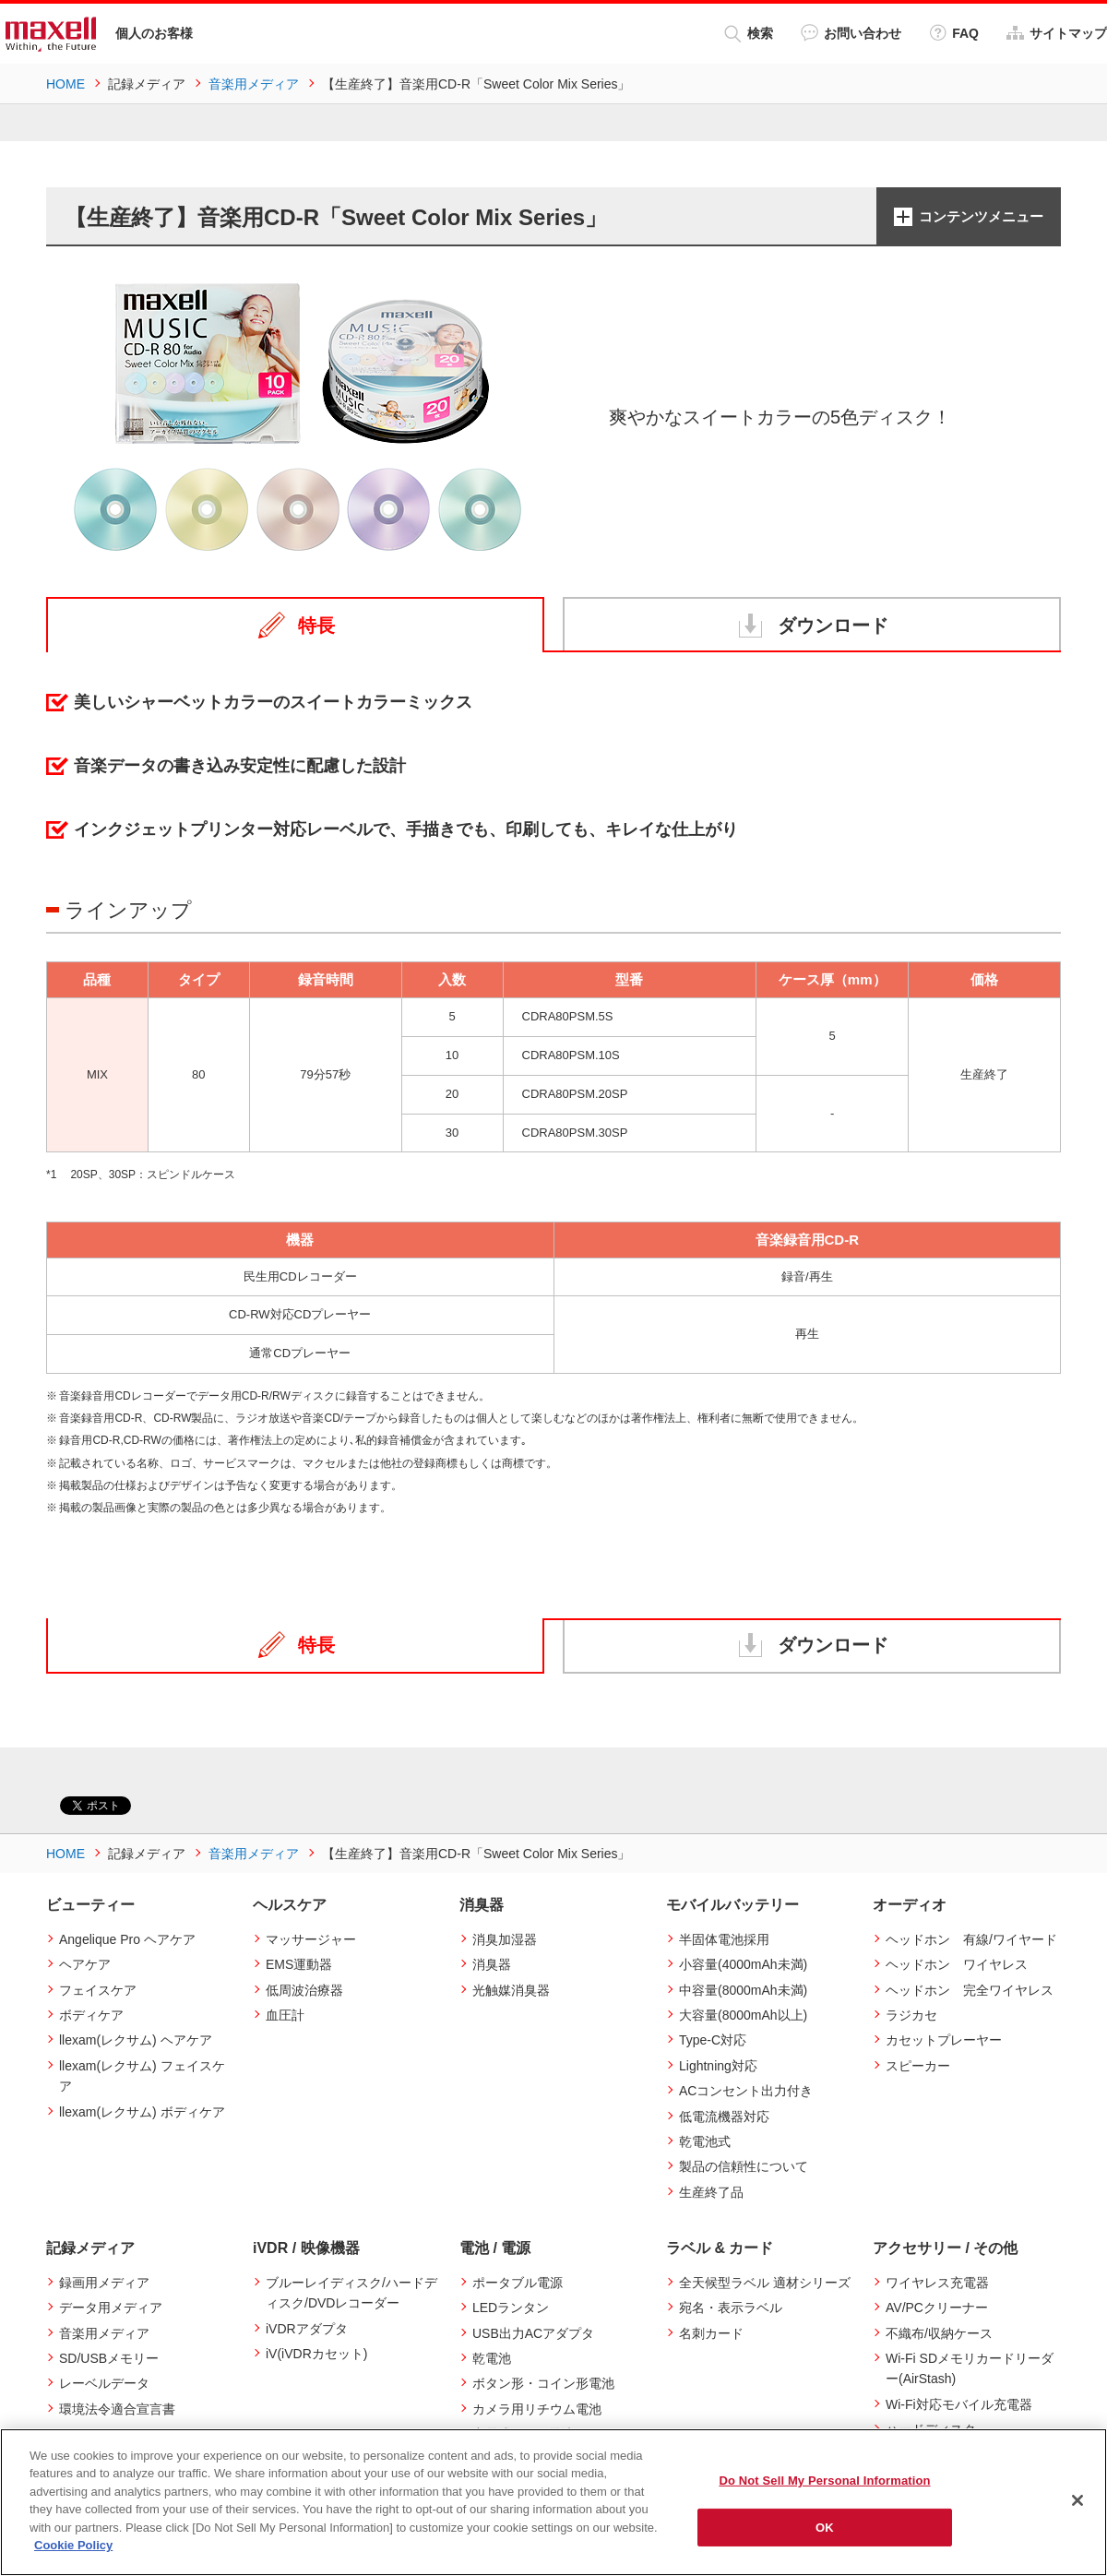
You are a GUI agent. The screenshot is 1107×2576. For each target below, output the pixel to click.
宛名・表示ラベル (730, 2307)
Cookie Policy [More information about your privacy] (73, 2545)
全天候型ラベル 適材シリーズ (765, 2282)
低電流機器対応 (724, 2115)
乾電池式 (705, 2141)
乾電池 (491, 2358)
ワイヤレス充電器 (937, 2282)
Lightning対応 (718, 2065)
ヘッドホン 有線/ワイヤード (971, 1939)
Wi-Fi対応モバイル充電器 (959, 2404)
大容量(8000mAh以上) (743, 2015)
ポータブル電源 (517, 2282)
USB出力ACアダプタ (533, 2333)
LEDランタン (510, 2307)
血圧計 (285, 2015)
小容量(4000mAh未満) (743, 1964)
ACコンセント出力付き (746, 2090)
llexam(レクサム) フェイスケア (142, 2075)
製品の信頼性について (743, 2166)
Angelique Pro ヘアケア (127, 1939)
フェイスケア (98, 1989)
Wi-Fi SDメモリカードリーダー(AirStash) (969, 2368)
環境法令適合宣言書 (117, 2409)
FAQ (954, 33)
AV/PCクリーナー (937, 2307)
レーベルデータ (104, 2383)
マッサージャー (311, 1939)
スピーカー (918, 2065)
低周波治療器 (304, 1989)
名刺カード (711, 2333)
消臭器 (491, 1964)
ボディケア (91, 2015)
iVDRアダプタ (307, 2328)
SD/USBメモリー (109, 2358)
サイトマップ (1056, 33)
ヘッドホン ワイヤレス (957, 1964)
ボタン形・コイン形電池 (543, 2383)
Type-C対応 (712, 2040)
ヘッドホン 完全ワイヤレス (969, 1989)
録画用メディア (104, 2282)
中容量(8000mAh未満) (743, 1989)
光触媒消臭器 (511, 1989)
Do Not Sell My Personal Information (824, 2480)
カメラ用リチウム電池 (536, 2409)
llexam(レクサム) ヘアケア (135, 2040)
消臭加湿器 (504, 1939)
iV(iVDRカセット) (316, 2353)
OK (824, 2527)
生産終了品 (711, 2192)
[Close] (1077, 2500)
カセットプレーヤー (944, 2040)
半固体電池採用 (724, 1939)
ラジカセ (911, 2015)
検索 (748, 33)
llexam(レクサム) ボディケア (142, 2111)
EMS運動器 (299, 1964)
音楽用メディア (104, 2333)
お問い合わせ (851, 33)
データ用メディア (110, 2307)
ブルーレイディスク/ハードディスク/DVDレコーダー (351, 2292)
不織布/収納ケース (939, 2333)
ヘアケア (85, 1964)
